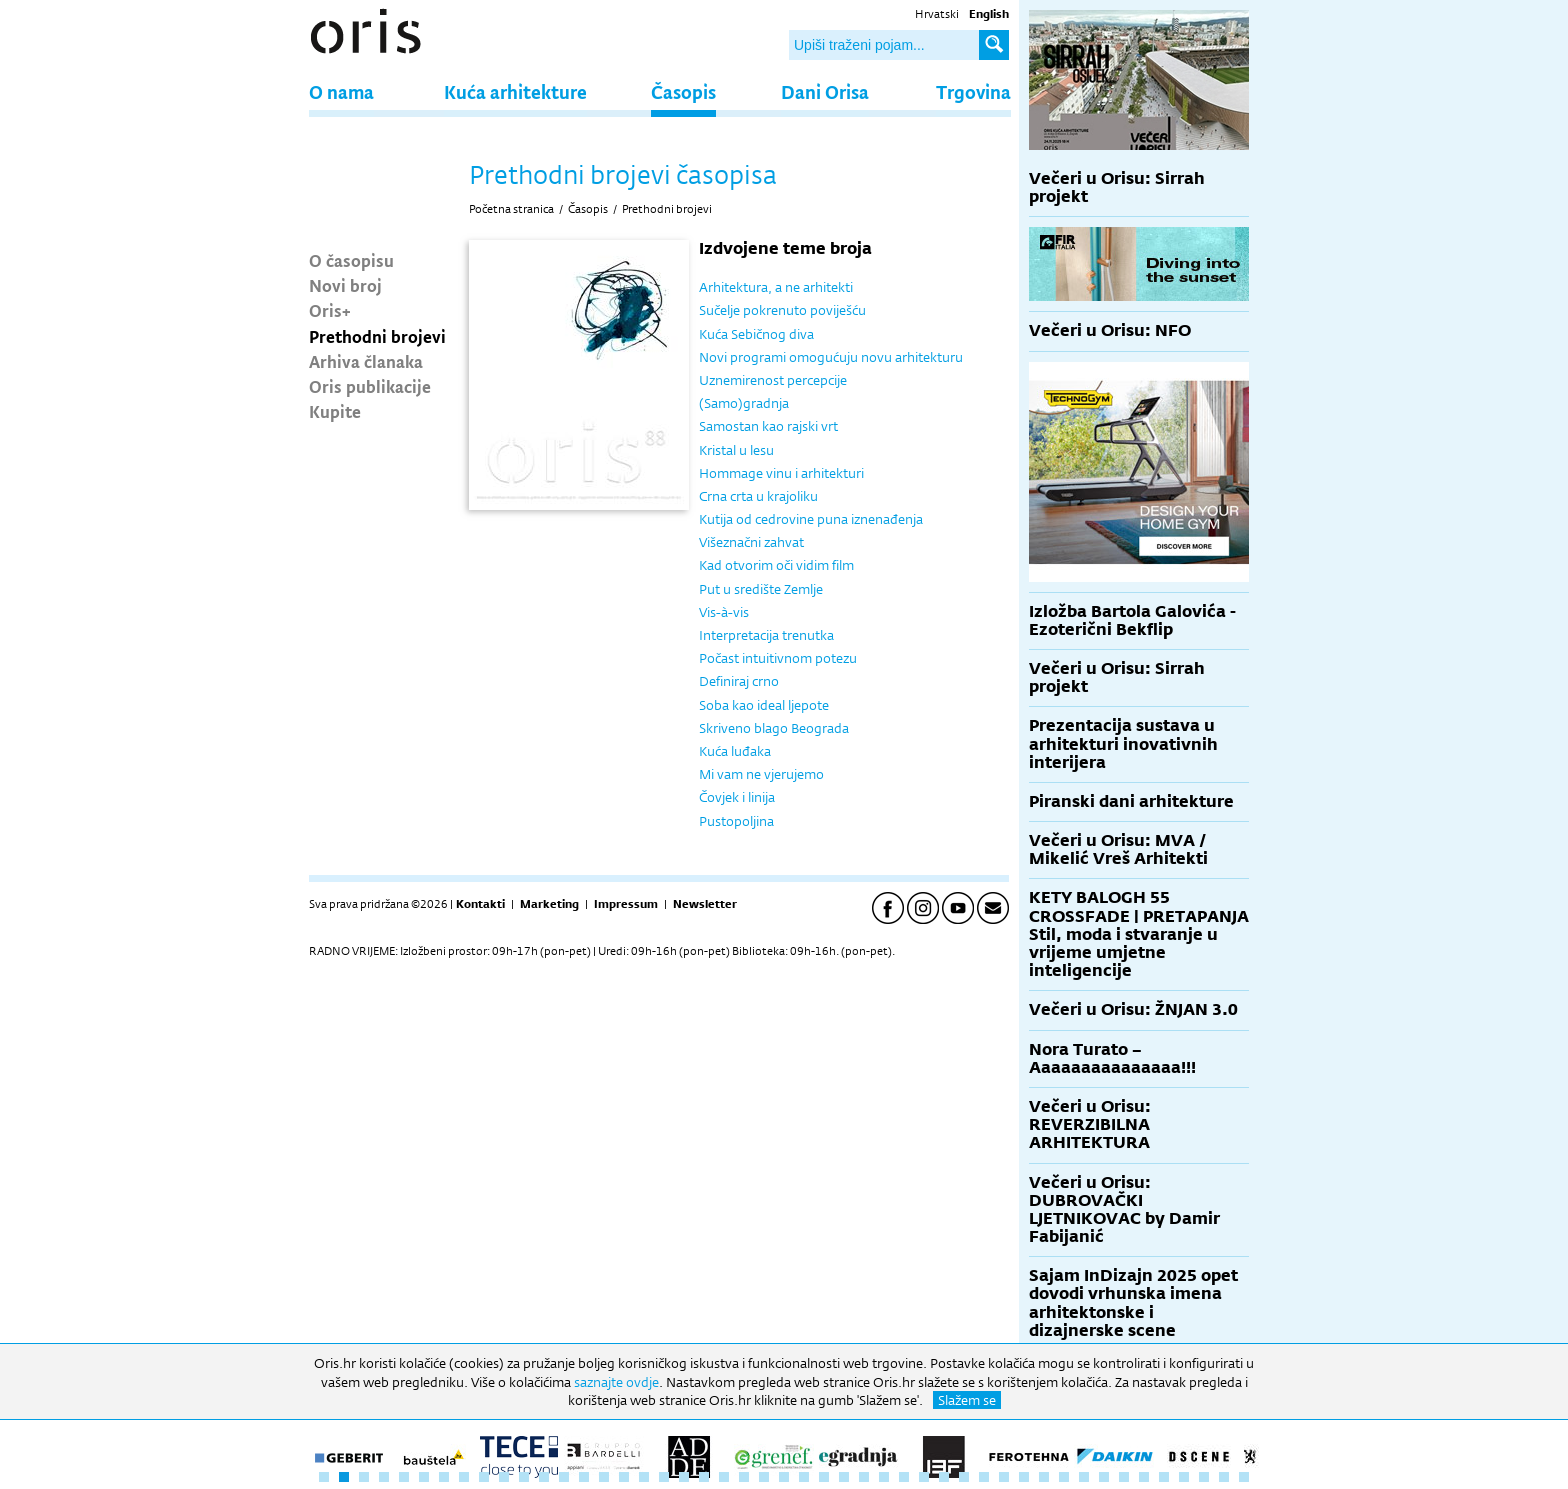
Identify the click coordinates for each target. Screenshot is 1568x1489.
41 (1124, 1477)
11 (524, 1477)
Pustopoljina (736, 821)
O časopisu (351, 260)
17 (644, 1477)
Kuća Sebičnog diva (756, 334)
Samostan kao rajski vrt (768, 426)
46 (1224, 1477)
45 (1204, 1477)
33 (964, 1477)
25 (804, 1477)
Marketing (549, 904)
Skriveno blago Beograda (774, 728)
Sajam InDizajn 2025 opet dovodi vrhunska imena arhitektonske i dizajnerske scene (1133, 1303)
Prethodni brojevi (377, 336)
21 (724, 1477)
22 (744, 1477)
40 (1104, 1477)
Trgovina (973, 91)
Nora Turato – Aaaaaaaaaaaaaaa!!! (1112, 1058)
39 (1084, 1477)
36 (1024, 1477)
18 (664, 1477)
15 (604, 1477)
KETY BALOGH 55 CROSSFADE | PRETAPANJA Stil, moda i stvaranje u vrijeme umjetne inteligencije (1139, 934)
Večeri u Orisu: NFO (1110, 330)
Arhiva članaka (366, 361)
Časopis (683, 91)
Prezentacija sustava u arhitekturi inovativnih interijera (1123, 743)
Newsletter (705, 904)
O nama (341, 91)
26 (824, 1477)
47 (1244, 1477)
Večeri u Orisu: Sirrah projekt (1117, 187)
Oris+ (330, 310)
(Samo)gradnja (744, 403)
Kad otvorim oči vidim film (776, 565)
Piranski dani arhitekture (1131, 801)
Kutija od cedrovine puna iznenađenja (811, 519)
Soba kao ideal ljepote (764, 705)
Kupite (335, 411)
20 (704, 1477)
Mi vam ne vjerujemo (761, 774)
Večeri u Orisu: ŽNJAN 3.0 (1133, 1009)
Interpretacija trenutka (766, 635)
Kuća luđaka (735, 751)
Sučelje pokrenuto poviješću (782, 310)
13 (564, 1477)
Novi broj (345, 285)
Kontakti (480, 904)
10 (504, 1477)
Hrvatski (937, 14)
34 (984, 1477)
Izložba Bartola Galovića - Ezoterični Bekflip (1132, 620)
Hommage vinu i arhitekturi (781, 473)
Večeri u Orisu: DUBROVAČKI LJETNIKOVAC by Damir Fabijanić (1124, 1210)
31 (924, 1477)
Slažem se (967, 1400)
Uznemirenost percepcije (773, 380)
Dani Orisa (825, 91)
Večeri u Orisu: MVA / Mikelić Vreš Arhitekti (1118, 849)
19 (684, 1477)
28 (864, 1477)
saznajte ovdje (616, 1382)
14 (584, 1477)
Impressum (626, 904)
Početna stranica (511, 209)
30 (904, 1477)
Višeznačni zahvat (751, 542)
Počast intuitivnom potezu (778, 658)
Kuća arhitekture (515, 91)
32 (944, 1477)
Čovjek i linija (737, 797)
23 (764, 1477)
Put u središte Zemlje (761, 589)
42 (1144, 1477)
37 (1044, 1477)
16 (624, 1477)
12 (544, 1477)
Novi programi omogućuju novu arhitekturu (831, 357)
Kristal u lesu (736, 450)
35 (1004, 1477)
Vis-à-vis (724, 612)
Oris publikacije (370, 386)
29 (884, 1477)
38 (1064, 1477)
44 (1184, 1477)
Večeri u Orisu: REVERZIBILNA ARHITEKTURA (1090, 1124)
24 (784, 1477)
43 (1164, 1477)
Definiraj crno (739, 681)
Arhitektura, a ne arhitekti (776, 287)
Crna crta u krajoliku (758, 496)
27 (844, 1477)
